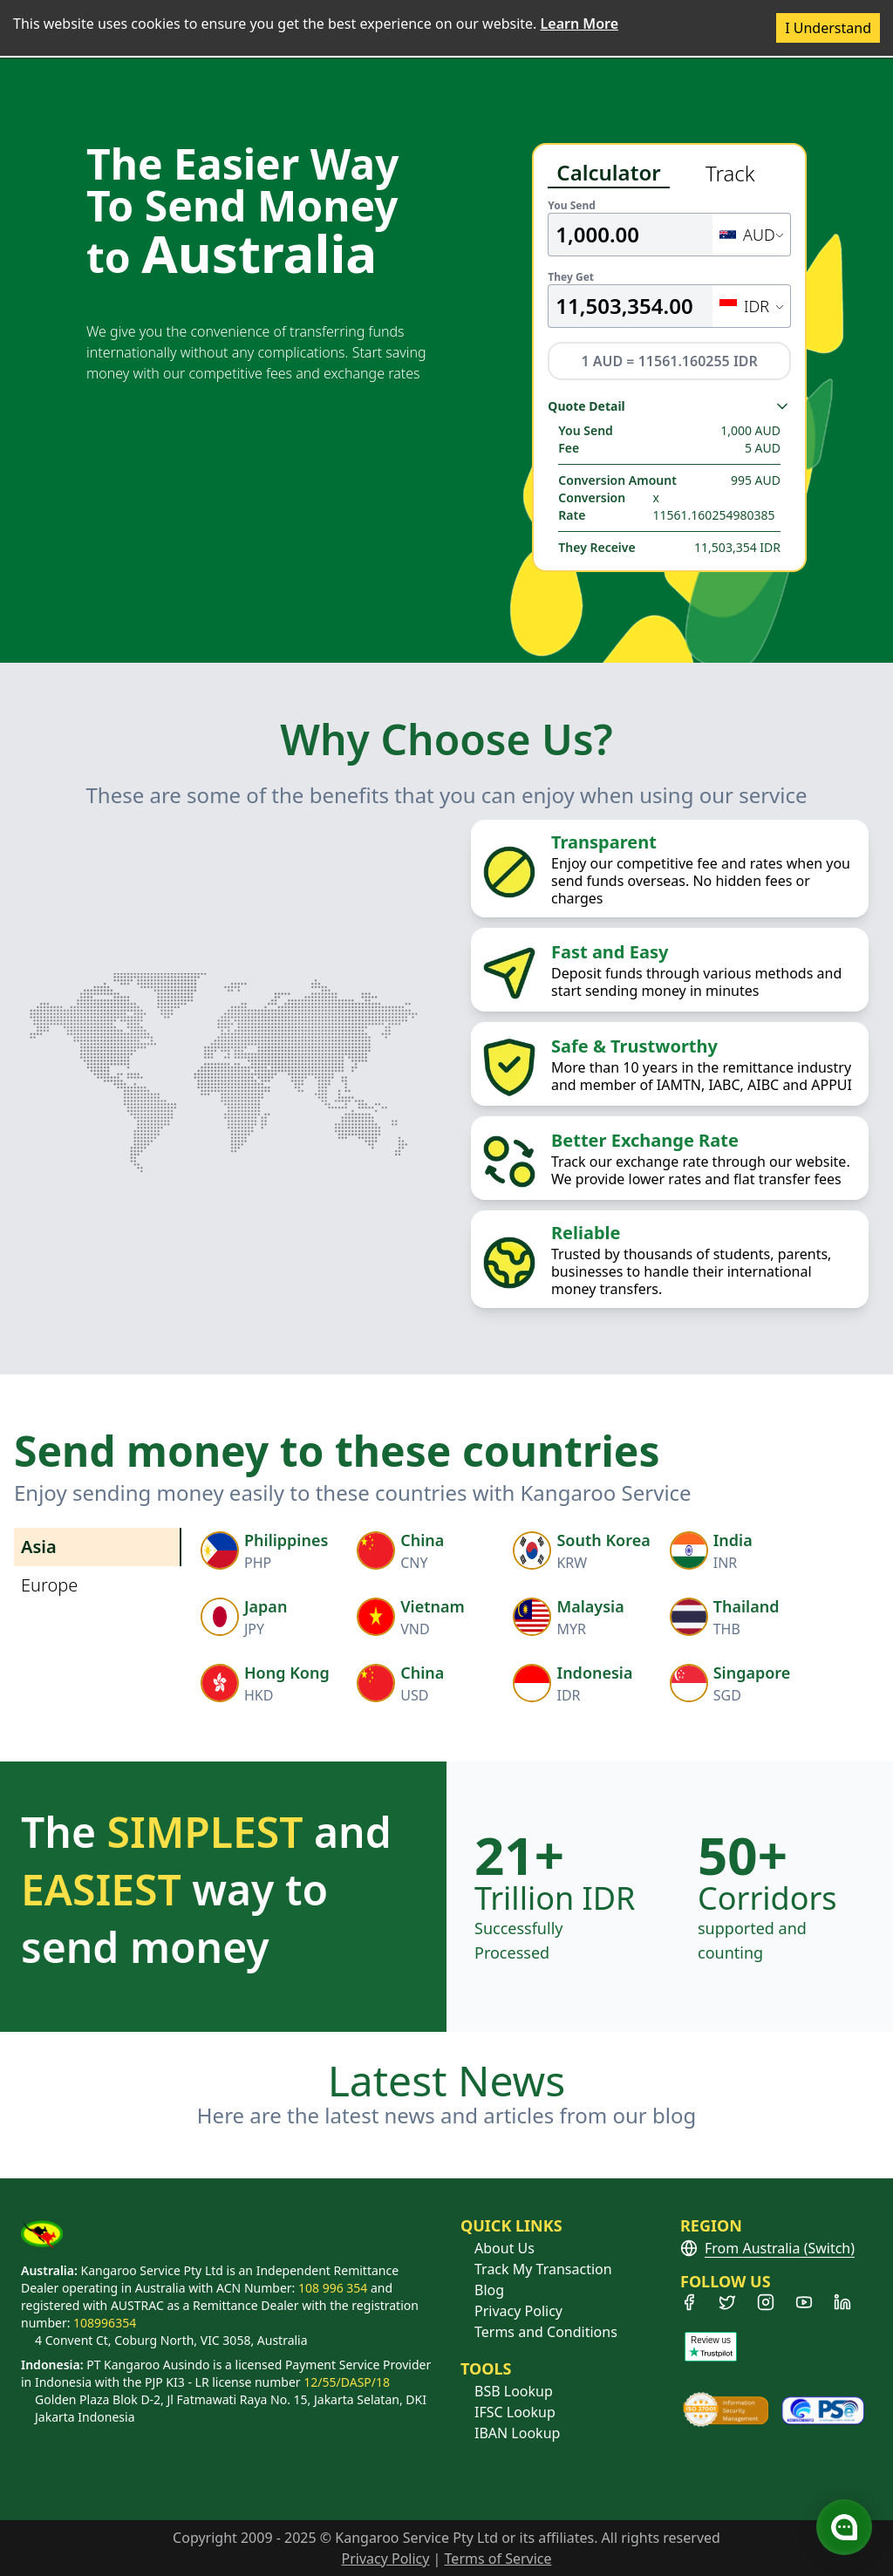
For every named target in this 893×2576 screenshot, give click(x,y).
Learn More (580, 23)
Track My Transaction (543, 2269)
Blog (489, 2290)
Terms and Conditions (545, 2331)
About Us (504, 2248)
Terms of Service (498, 2558)
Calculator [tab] (608, 173)
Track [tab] (730, 173)
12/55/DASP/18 (346, 2382)
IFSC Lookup (515, 2412)
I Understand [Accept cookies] (828, 27)
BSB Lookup (513, 2391)
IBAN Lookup (517, 2433)
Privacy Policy (518, 2310)
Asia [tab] (39, 1546)
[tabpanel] (669, 377)
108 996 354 (332, 2288)
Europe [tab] (49, 1585)
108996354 (104, 2322)
